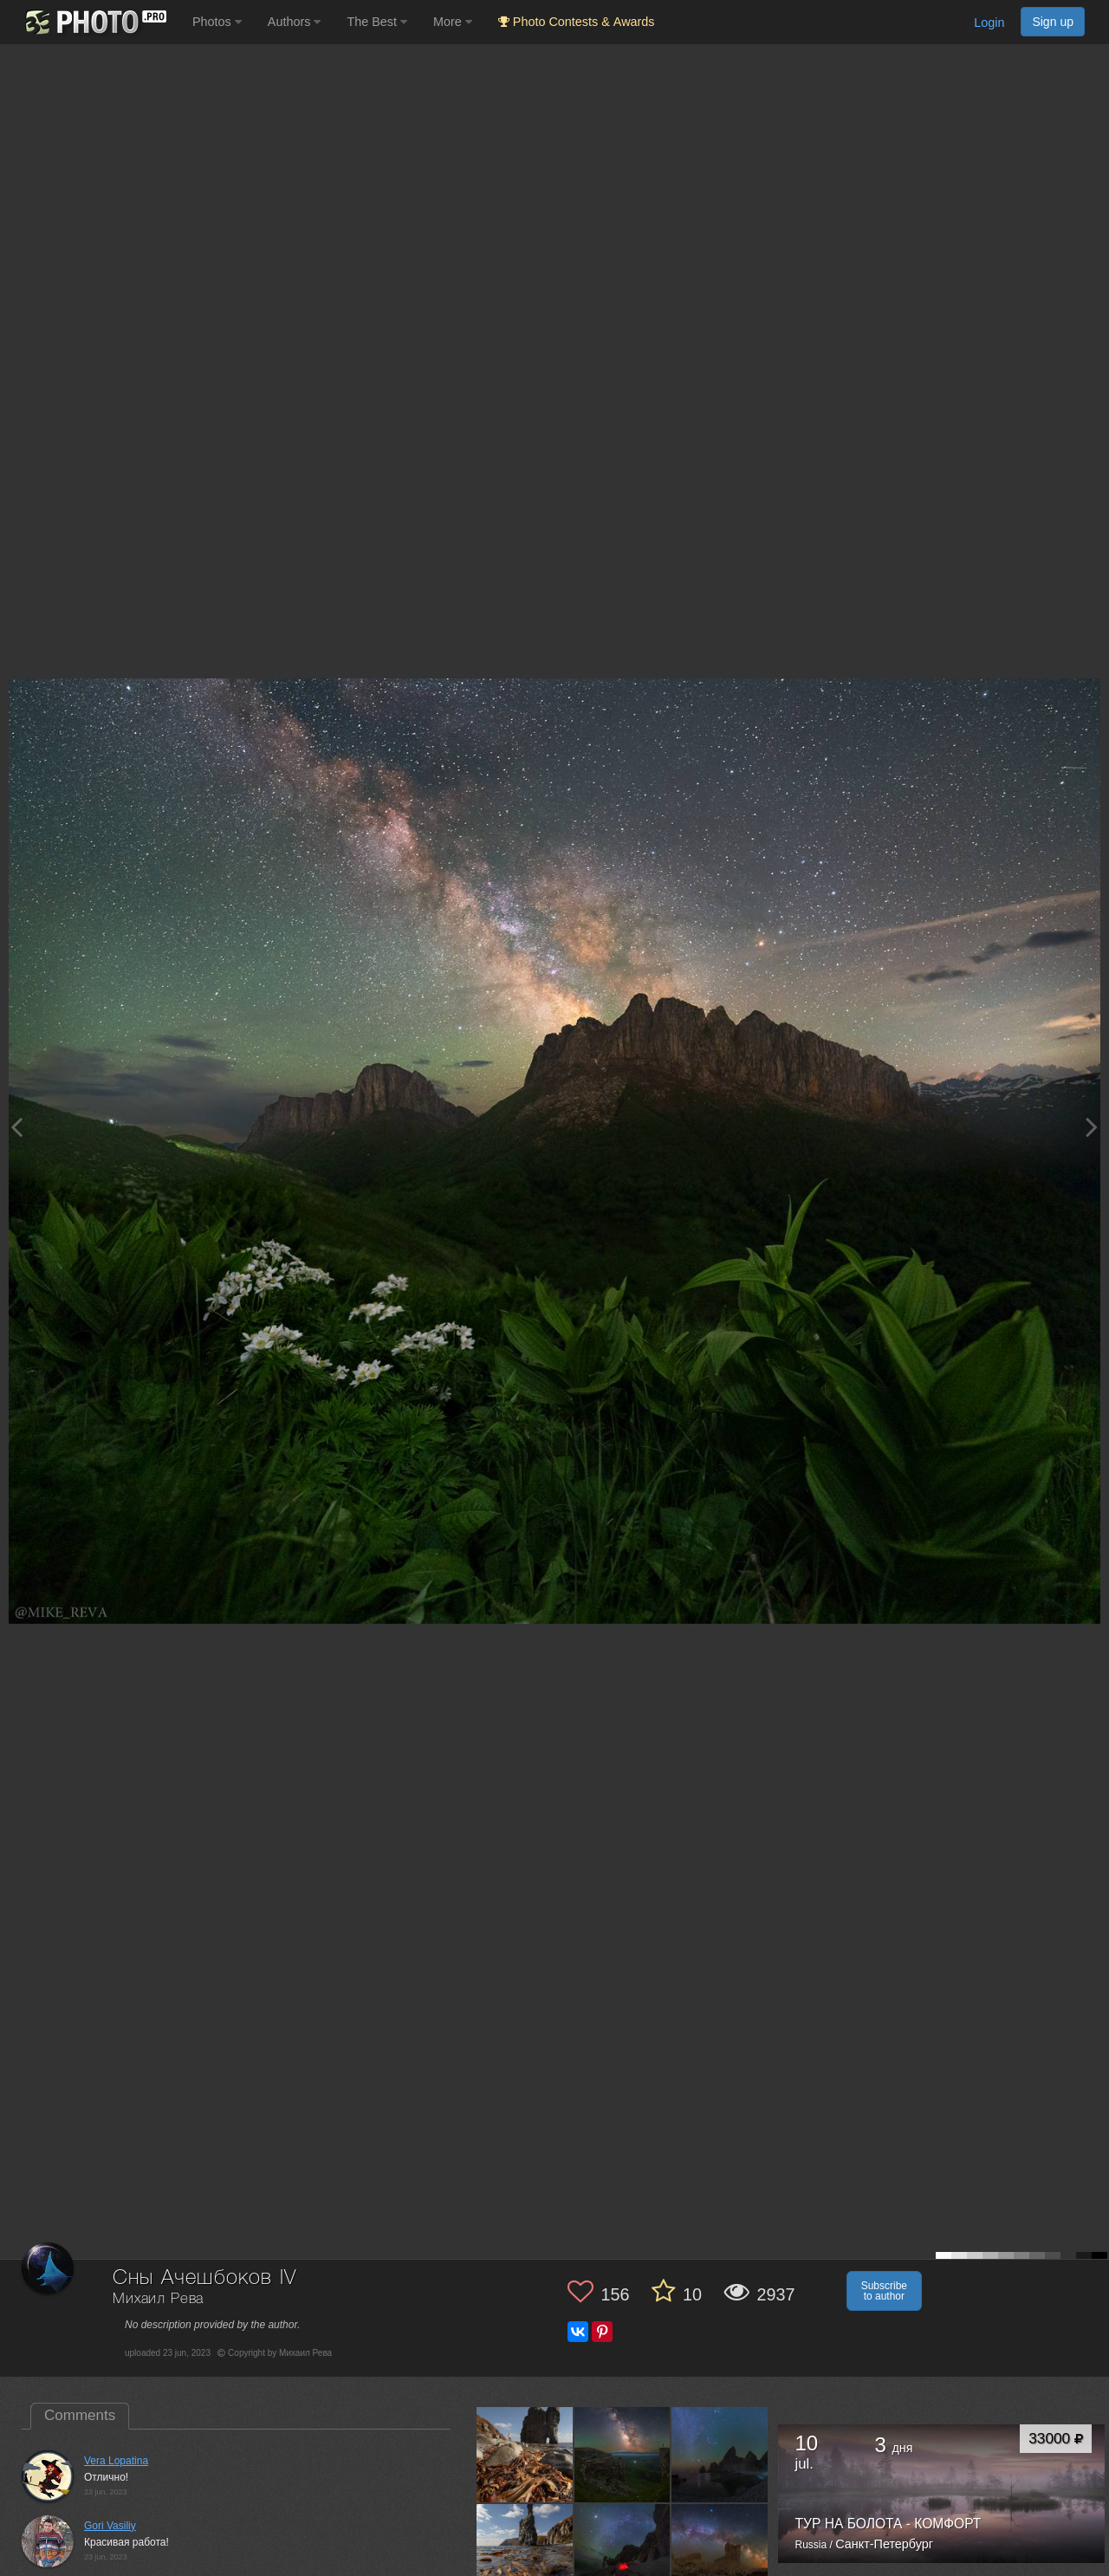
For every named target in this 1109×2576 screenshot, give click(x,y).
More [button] (452, 22)
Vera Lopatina (116, 2461)
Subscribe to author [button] (884, 2291)
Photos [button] (217, 22)
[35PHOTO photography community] (94, 22)
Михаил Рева (158, 2299)
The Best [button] (377, 22)
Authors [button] (294, 22)
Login (989, 22)
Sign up (1052, 22)
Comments (79, 2415)
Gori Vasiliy (110, 2526)
